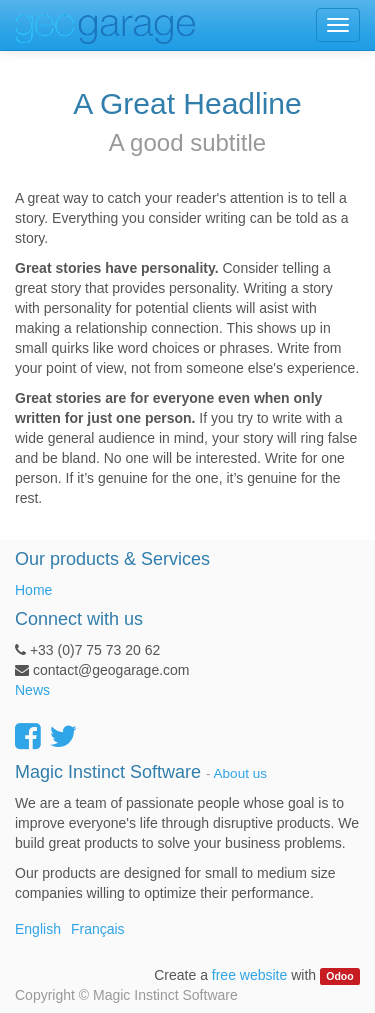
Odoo (339, 976)
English (38, 929)
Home (33, 590)
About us (240, 773)
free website (249, 975)
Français (98, 929)
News (32, 690)
